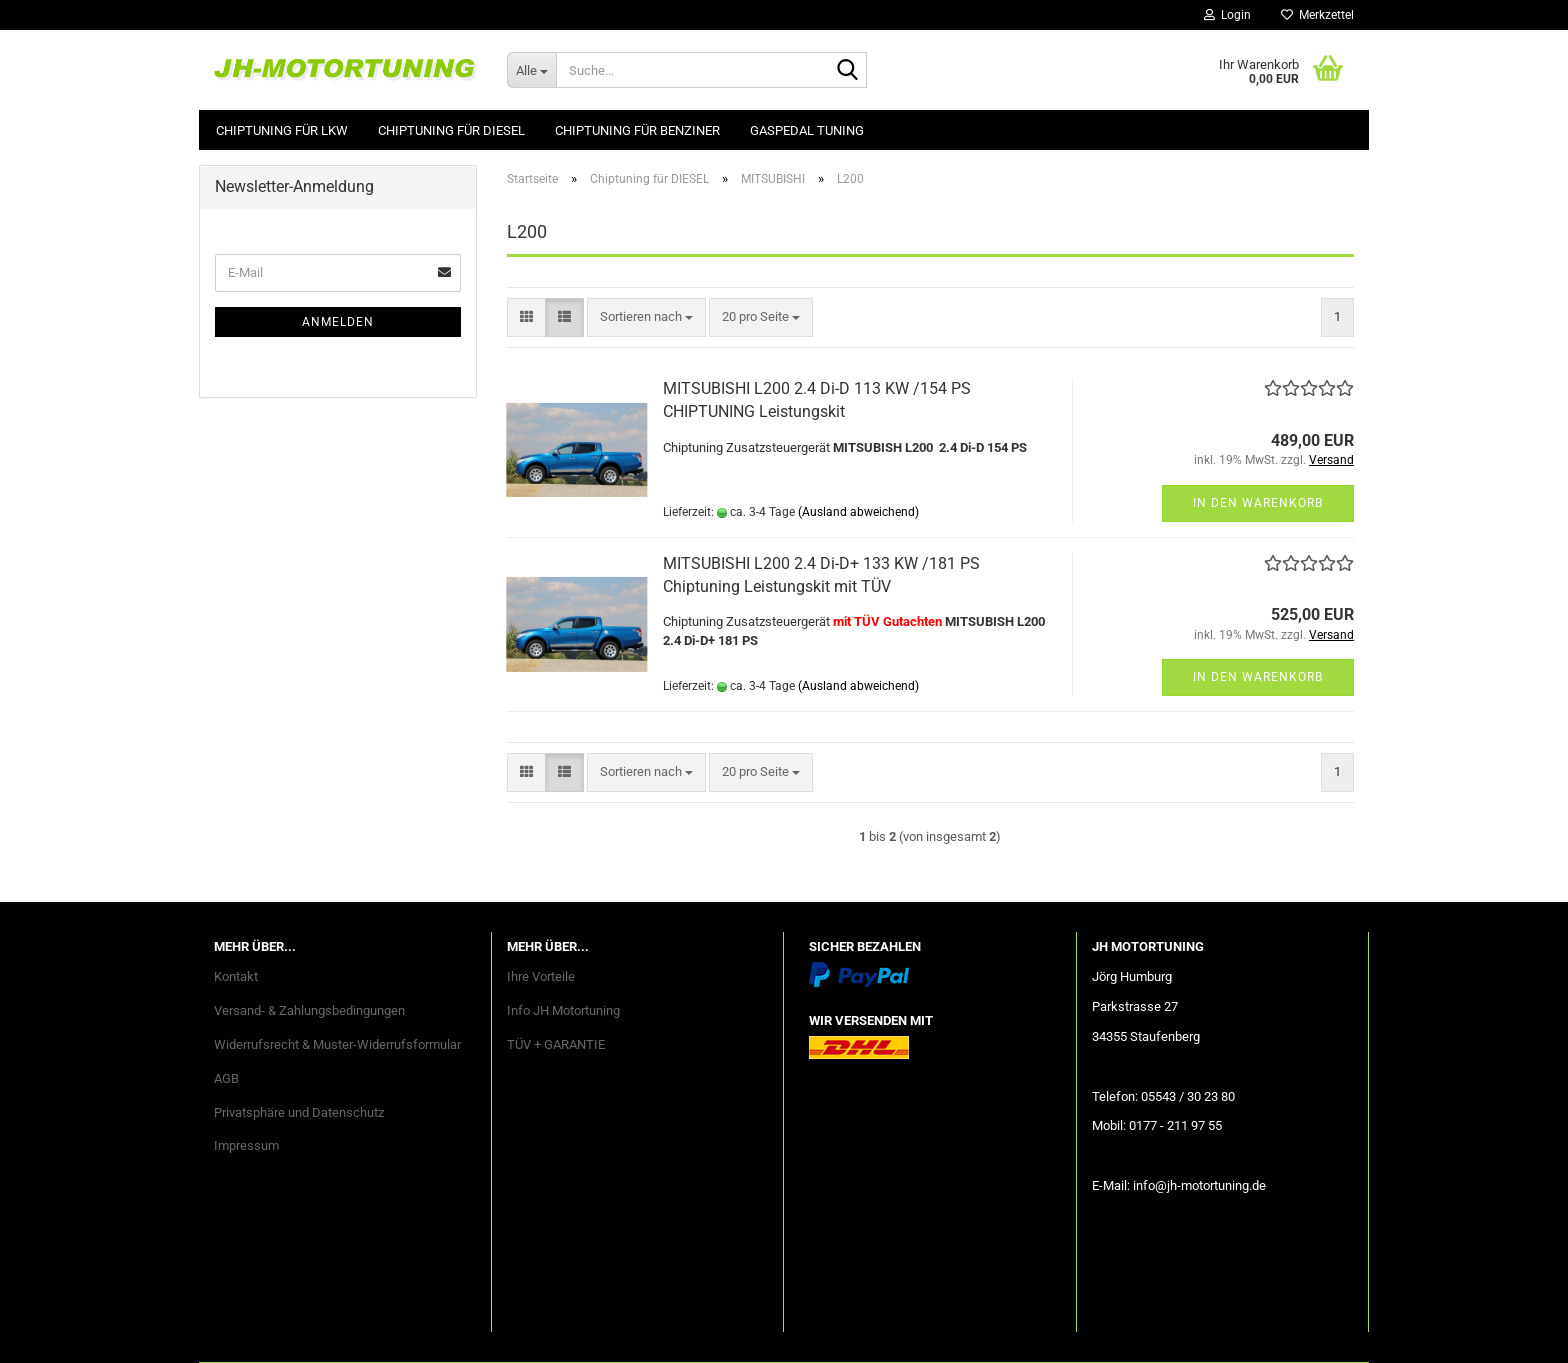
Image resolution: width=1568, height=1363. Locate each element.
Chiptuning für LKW (282, 130)
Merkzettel (1317, 15)
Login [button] (1227, 15)
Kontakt (236, 976)
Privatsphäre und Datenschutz (299, 1112)
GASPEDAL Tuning (807, 130)
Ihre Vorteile (541, 976)
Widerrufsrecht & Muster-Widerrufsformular (337, 1044)
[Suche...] (531, 70)
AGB (226, 1078)
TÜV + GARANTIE (556, 1044)
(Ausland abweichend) (858, 512)
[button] (526, 317)
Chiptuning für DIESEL (451, 130)
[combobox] (646, 317)
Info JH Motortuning (563, 1010)
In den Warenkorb (1258, 503)
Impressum (246, 1145)
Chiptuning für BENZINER (637, 130)
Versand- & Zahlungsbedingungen (309, 1010)
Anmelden (338, 322)
